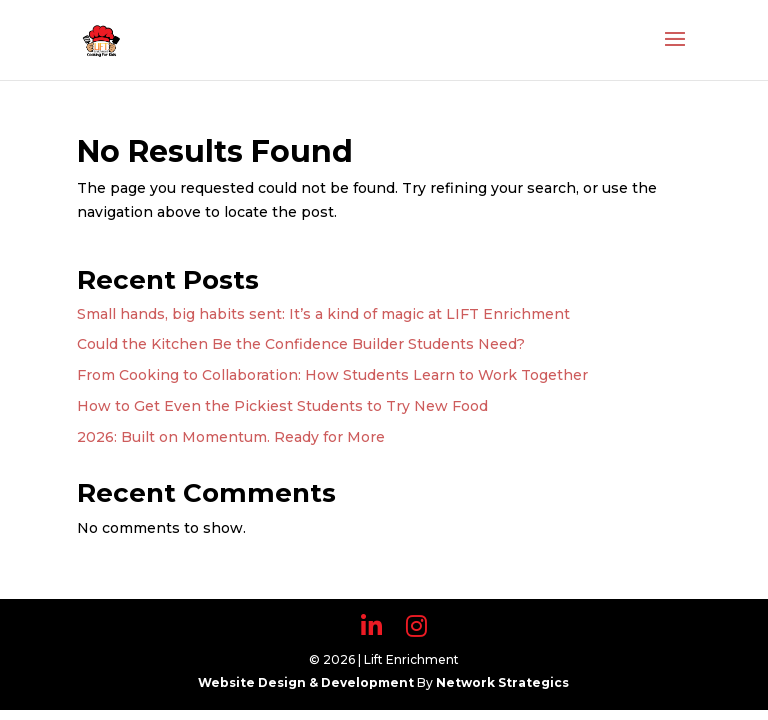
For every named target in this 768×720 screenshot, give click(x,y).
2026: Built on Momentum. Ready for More (231, 437)
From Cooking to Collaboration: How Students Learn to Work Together (332, 375)
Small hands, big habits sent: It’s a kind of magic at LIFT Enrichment (323, 314)
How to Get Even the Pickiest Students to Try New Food (282, 406)
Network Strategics (502, 682)
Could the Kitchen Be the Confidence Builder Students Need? (301, 344)
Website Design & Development (307, 682)
